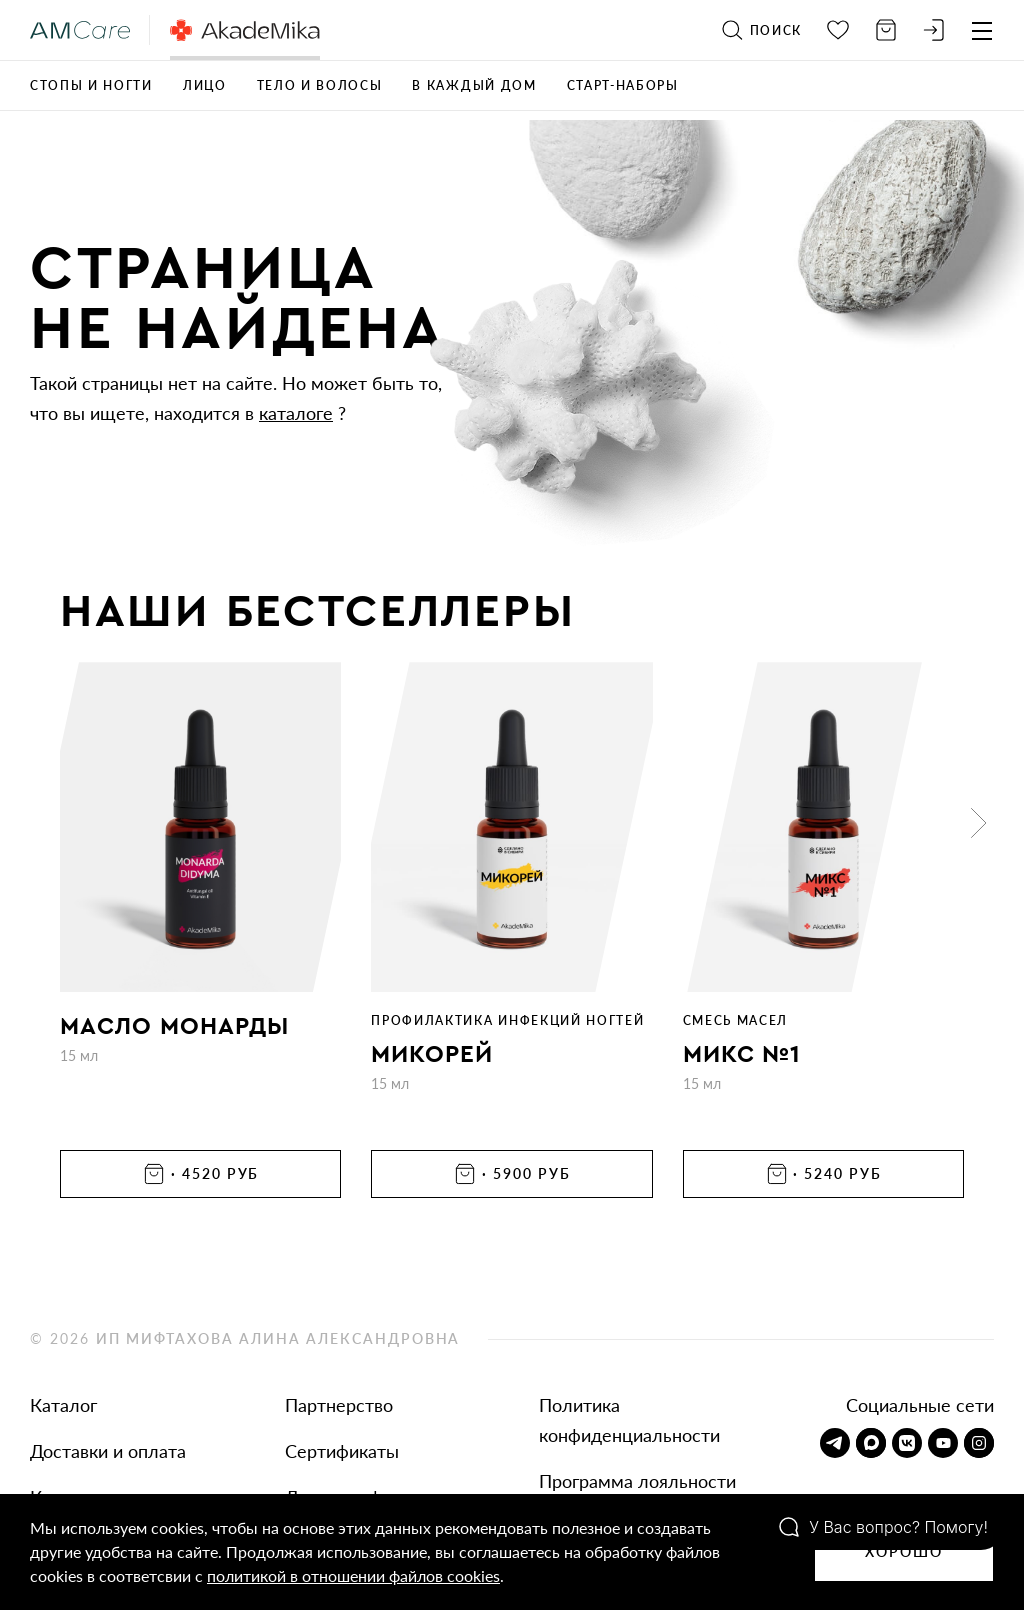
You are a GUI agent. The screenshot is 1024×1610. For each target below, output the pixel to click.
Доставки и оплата (108, 1451)
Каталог (63, 1405)
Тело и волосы (320, 85)
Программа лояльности (637, 1481)
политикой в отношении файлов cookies (353, 1575)
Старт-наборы (623, 85)
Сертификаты (342, 1451)
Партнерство (339, 1405)
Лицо (205, 85)
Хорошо (904, 1551)
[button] (979, 823)
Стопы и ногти (91, 85)
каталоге (296, 413)
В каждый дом (474, 85)
